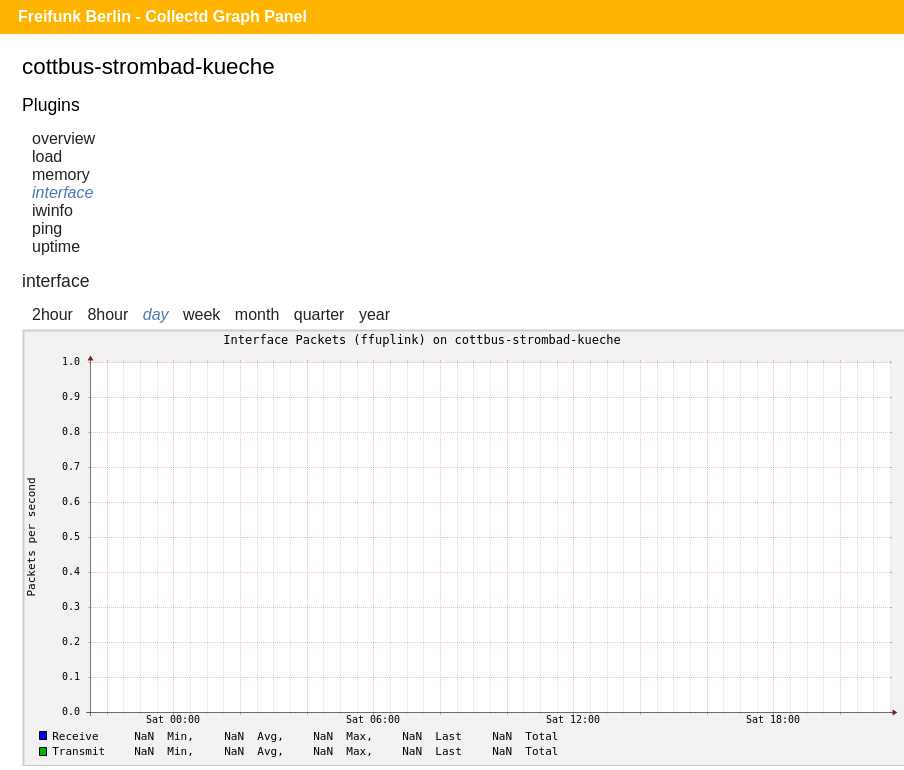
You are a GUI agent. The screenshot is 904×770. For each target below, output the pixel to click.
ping (47, 228)
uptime (56, 246)
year (374, 314)
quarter (319, 314)
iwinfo (52, 210)
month (257, 314)
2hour (52, 314)
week (201, 314)
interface (62, 192)
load (47, 156)
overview (63, 138)
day (156, 314)
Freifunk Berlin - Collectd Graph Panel (162, 16)
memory (61, 174)
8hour (107, 314)
